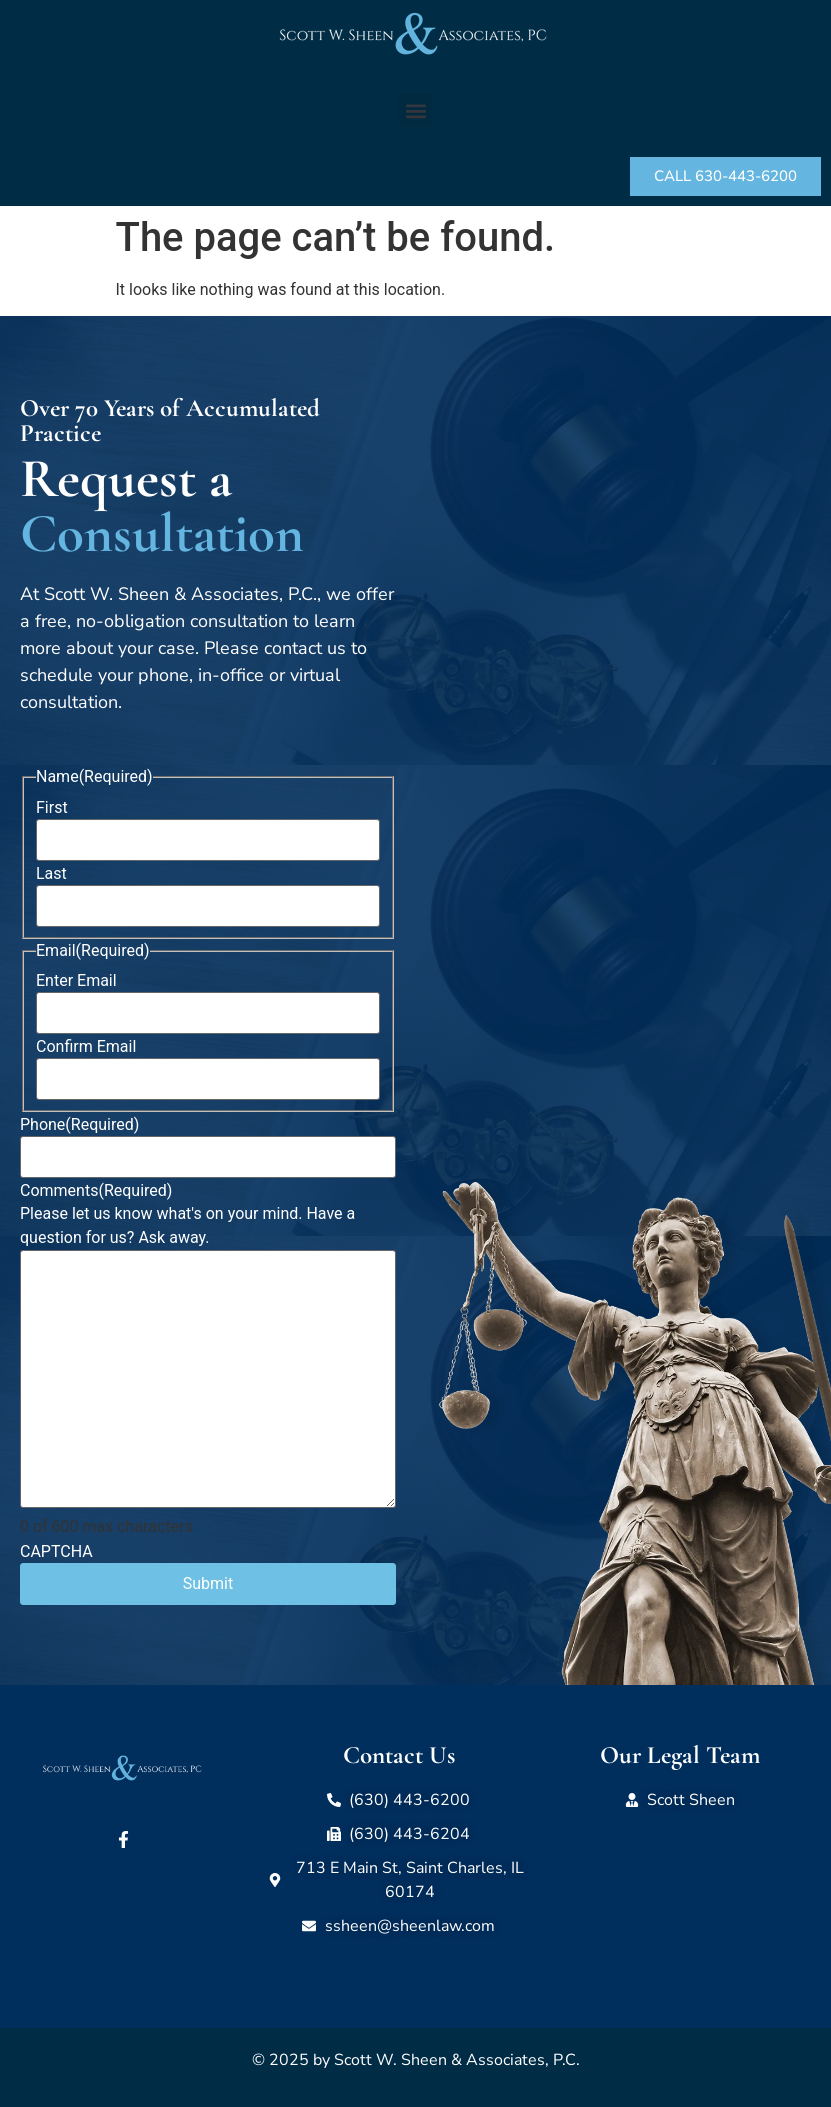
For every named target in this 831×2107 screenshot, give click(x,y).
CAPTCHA (56, 1552)
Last (51, 874)
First (52, 808)
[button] (415, 110)
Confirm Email (86, 1047)
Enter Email (76, 981)
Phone (79, 1125)
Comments (96, 1191)
